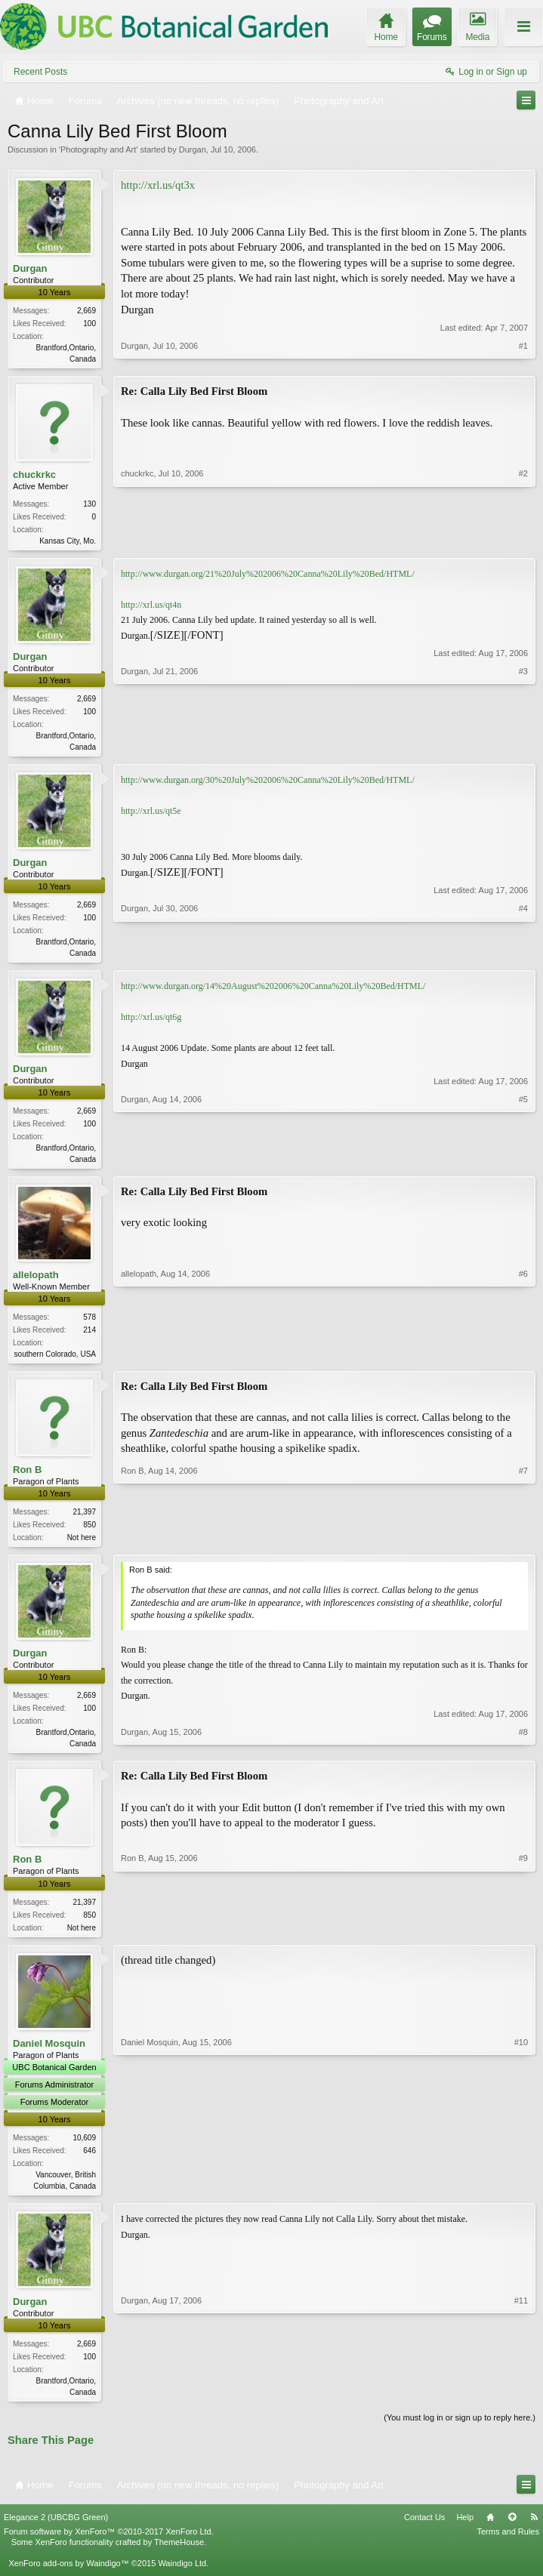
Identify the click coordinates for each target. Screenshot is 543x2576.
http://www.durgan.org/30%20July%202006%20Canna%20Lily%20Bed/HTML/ (268, 784)
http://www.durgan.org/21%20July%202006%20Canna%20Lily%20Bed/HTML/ (268, 577)
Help (465, 2532)
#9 (523, 1937)
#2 (523, 539)
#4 (523, 955)
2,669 (86, 311)
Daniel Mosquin (49, 2056)
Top (512, 2533)
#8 (523, 1752)
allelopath (36, 1282)
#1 (523, 357)
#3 (523, 748)
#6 (523, 1359)
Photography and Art (98, 149)
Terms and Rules (508, 2547)
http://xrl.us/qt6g (151, 1023)
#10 (521, 2197)
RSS (534, 2533)
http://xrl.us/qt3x (158, 185)
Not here (81, 1546)
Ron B (27, 1478)
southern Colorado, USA (55, 1361)
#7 (523, 1544)
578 (89, 1324)
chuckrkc (34, 476)
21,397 (84, 1521)
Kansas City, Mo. (67, 542)
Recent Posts (40, 71)
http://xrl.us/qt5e (151, 815)
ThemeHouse (179, 2557)
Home (490, 2533)
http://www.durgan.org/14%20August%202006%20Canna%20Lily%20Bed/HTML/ (273, 992)
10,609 (84, 2151)
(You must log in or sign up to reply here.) (459, 2434)
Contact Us (424, 2532)
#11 (521, 2404)
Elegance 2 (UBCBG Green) (56, 2532)
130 (89, 505)
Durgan (192, 149)
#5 (523, 1163)
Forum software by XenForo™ (109, 2547)
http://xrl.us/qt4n (151, 607)
